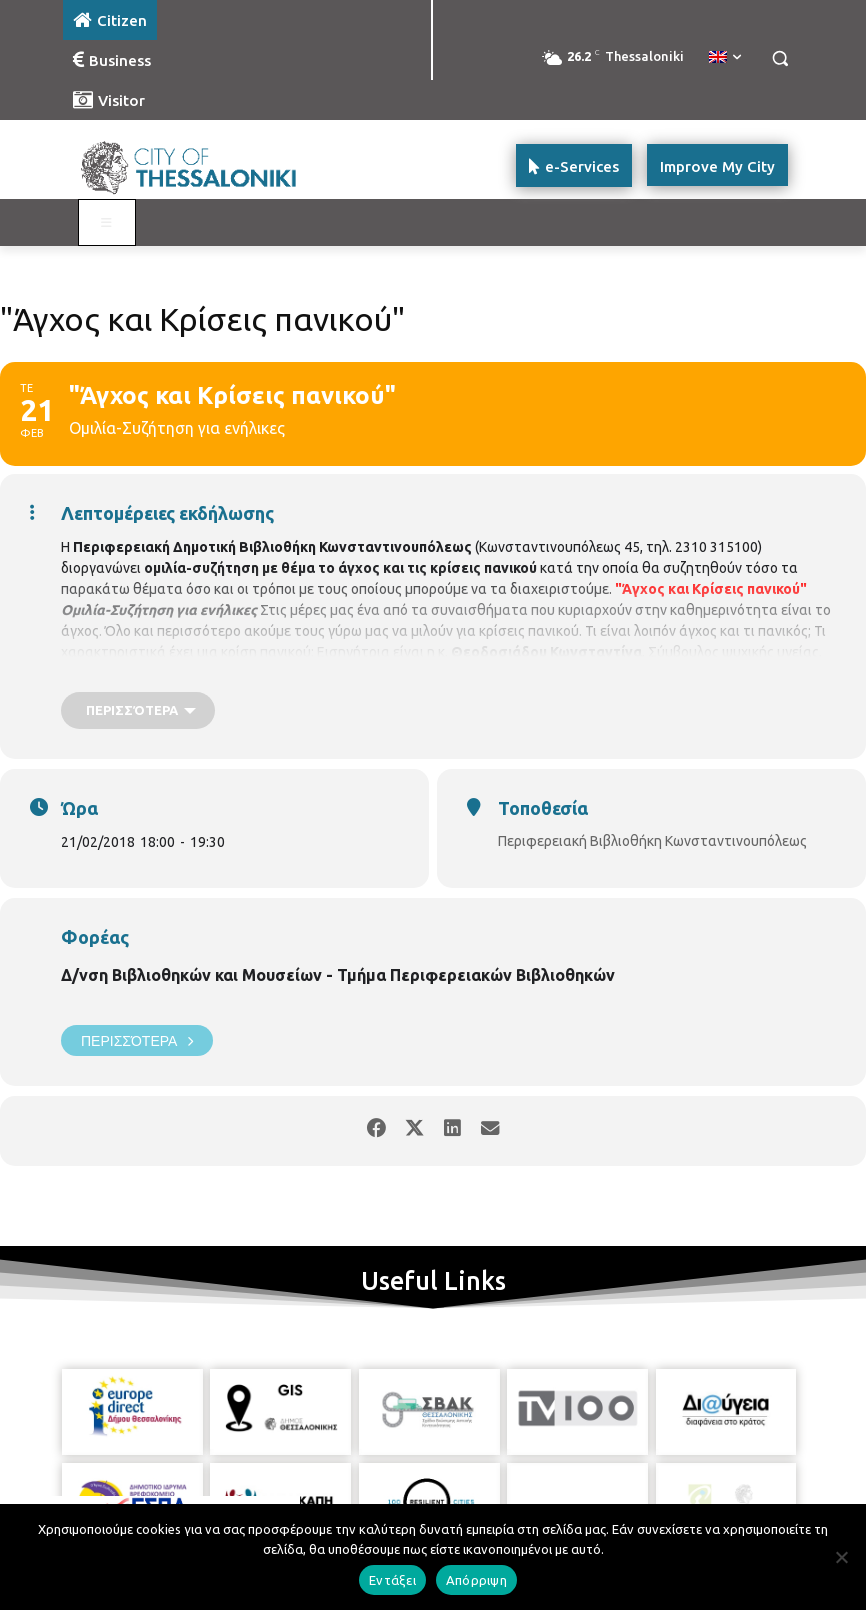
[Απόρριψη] (841, 1557)
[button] (779, 58)
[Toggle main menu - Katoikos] (107, 223)
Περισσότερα (137, 1040)
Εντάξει (392, 1580)
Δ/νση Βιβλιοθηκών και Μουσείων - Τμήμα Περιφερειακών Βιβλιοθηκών (338, 975)
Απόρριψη (476, 1580)
